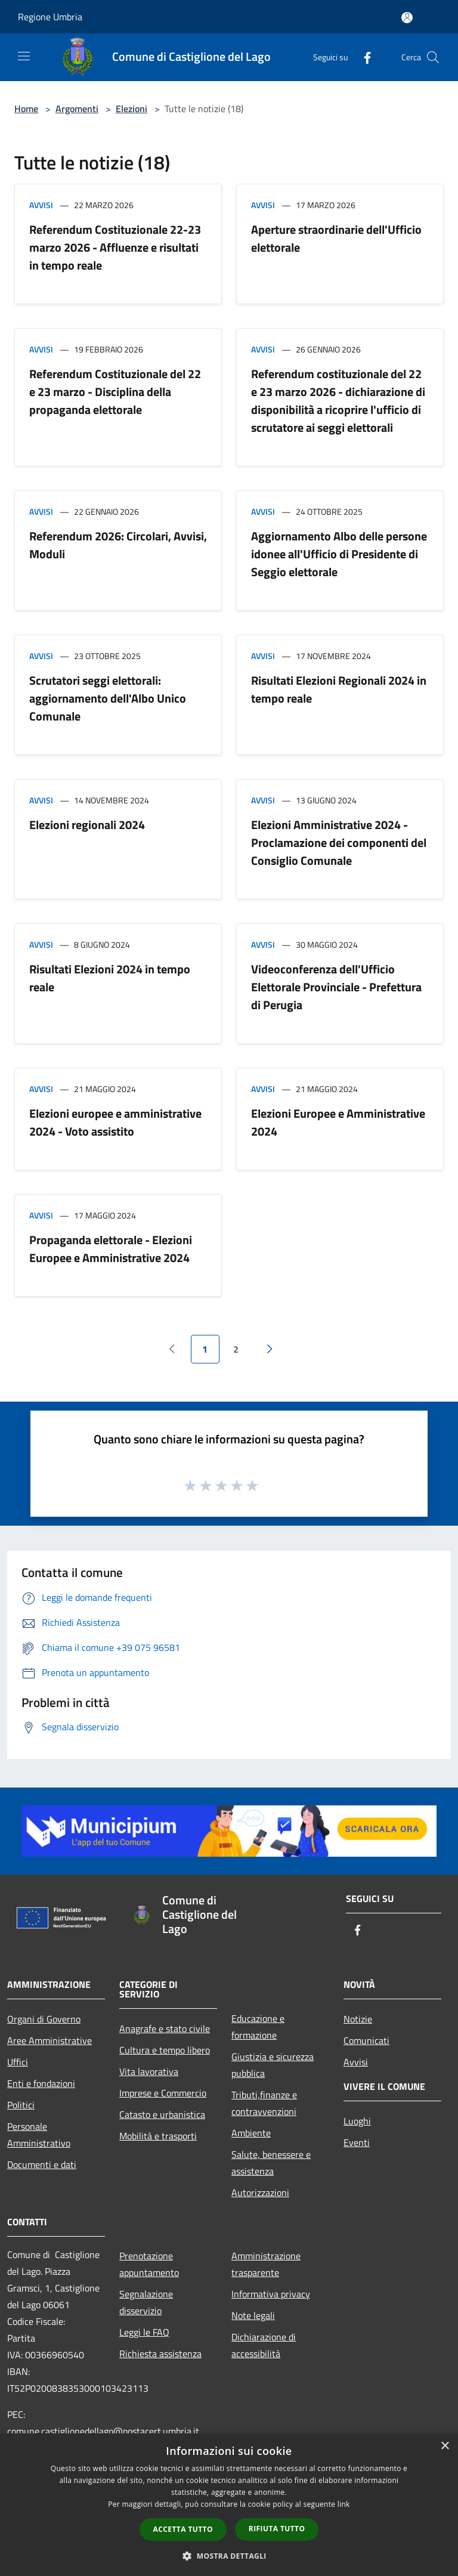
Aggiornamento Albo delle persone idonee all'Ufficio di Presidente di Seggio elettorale (339, 554)
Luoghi (357, 2121)
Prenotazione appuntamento (149, 2264)
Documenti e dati (41, 2164)
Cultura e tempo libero (164, 2050)
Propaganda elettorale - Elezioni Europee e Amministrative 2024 (110, 1248)
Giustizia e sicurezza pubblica (272, 2064)
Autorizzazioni (260, 2192)
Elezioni (131, 108)
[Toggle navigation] (24, 56)
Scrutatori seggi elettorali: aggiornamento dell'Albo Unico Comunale (107, 698)
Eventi (357, 2142)
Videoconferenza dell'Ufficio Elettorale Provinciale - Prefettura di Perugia (336, 987)
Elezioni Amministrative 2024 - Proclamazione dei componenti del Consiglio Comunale (338, 842)
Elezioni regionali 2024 (87, 824)
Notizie (358, 2019)
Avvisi (41, 205)
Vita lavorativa (148, 2071)
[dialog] (229, 2504)
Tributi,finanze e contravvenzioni (264, 2103)
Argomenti (76, 108)
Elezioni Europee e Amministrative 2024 (338, 1122)
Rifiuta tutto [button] (277, 2529)
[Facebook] (363, 57)
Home (26, 108)
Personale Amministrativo (38, 2134)
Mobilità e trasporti (158, 2136)
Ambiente (251, 2133)
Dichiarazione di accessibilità (263, 2345)
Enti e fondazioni (41, 2083)
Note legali (253, 2315)
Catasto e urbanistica (162, 2114)
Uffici (17, 2062)
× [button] (444, 2446)
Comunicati (366, 2040)
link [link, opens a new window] (344, 2504)
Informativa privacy (270, 2294)
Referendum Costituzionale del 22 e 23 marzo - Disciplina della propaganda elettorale (115, 391)
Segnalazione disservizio (146, 2302)
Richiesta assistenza (160, 2353)
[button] (229, 2556)
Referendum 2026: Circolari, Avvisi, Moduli (118, 545)
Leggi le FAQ (144, 2332)
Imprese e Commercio (162, 2093)
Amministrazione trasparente (266, 2264)
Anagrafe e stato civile (164, 2028)
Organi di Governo (44, 2019)
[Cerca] (433, 57)
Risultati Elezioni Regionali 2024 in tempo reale (338, 689)
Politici (21, 2105)
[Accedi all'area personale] (407, 17)
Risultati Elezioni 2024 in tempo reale (109, 978)
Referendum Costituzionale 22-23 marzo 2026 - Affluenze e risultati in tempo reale (115, 247)
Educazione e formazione (257, 2026)
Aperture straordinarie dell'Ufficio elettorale (336, 238)
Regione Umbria (50, 17)
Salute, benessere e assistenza (271, 2162)
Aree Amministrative (49, 2040)
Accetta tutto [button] (183, 2529)
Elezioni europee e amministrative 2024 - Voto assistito (115, 1122)
